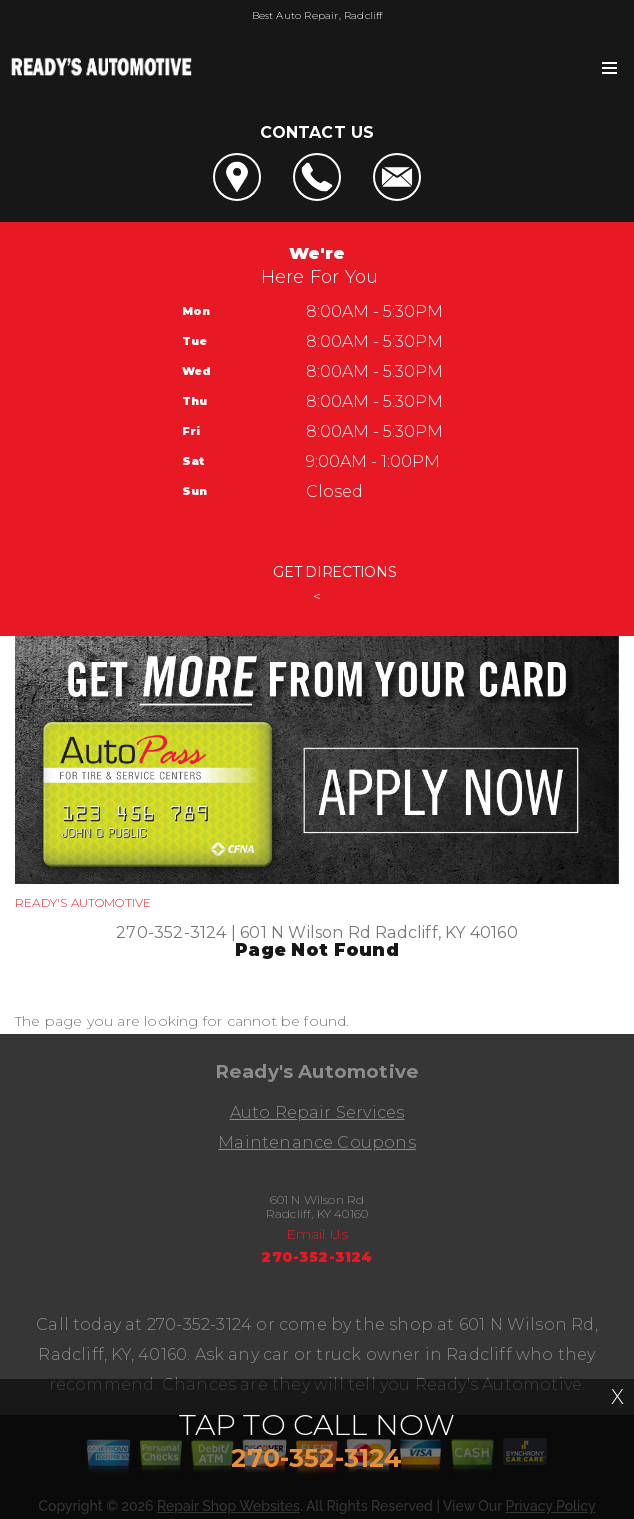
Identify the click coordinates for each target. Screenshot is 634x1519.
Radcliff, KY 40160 (446, 932)
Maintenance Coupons (317, 1142)
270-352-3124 (171, 932)
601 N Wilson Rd (305, 932)
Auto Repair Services (317, 1112)
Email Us (317, 1234)
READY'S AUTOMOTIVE (83, 902)
